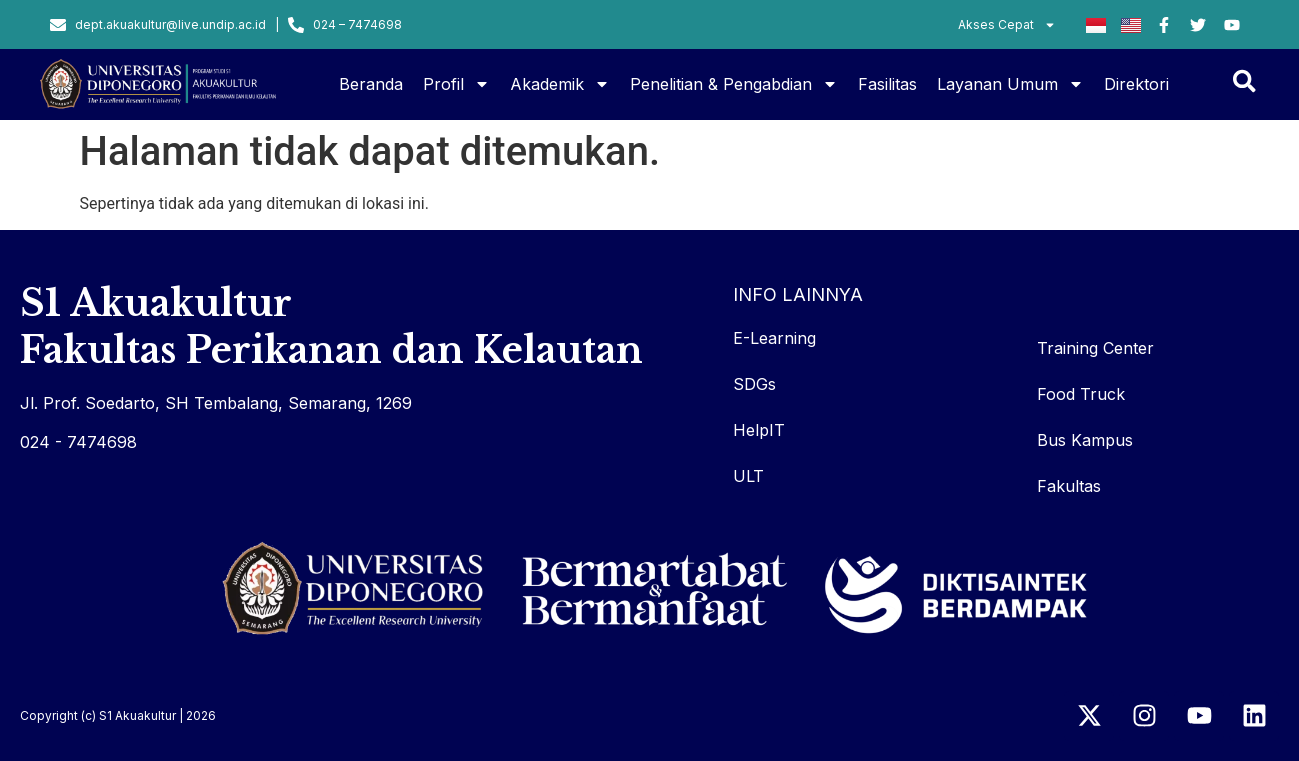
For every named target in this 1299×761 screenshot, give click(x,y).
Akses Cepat (1007, 25)
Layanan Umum (1010, 84)
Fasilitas (887, 84)
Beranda (371, 84)
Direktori (1136, 84)
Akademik (560, 84)
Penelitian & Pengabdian (734, 84)
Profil (456, 84)
